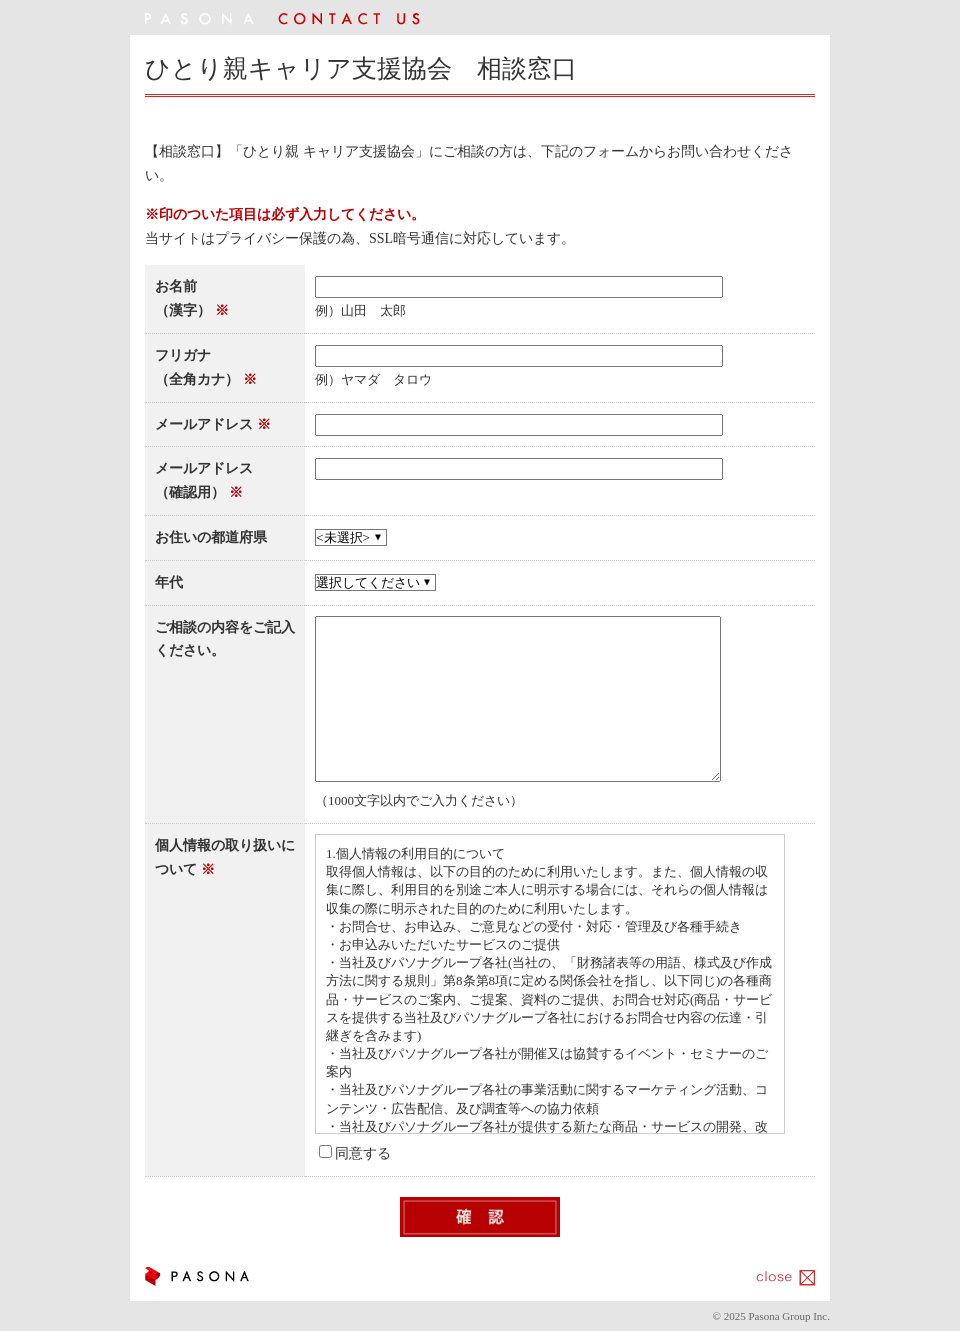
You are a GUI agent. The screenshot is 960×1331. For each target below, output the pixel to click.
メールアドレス (204, 424)
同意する (363, 1153)
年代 (169, 582)
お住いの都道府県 (211, 537)
